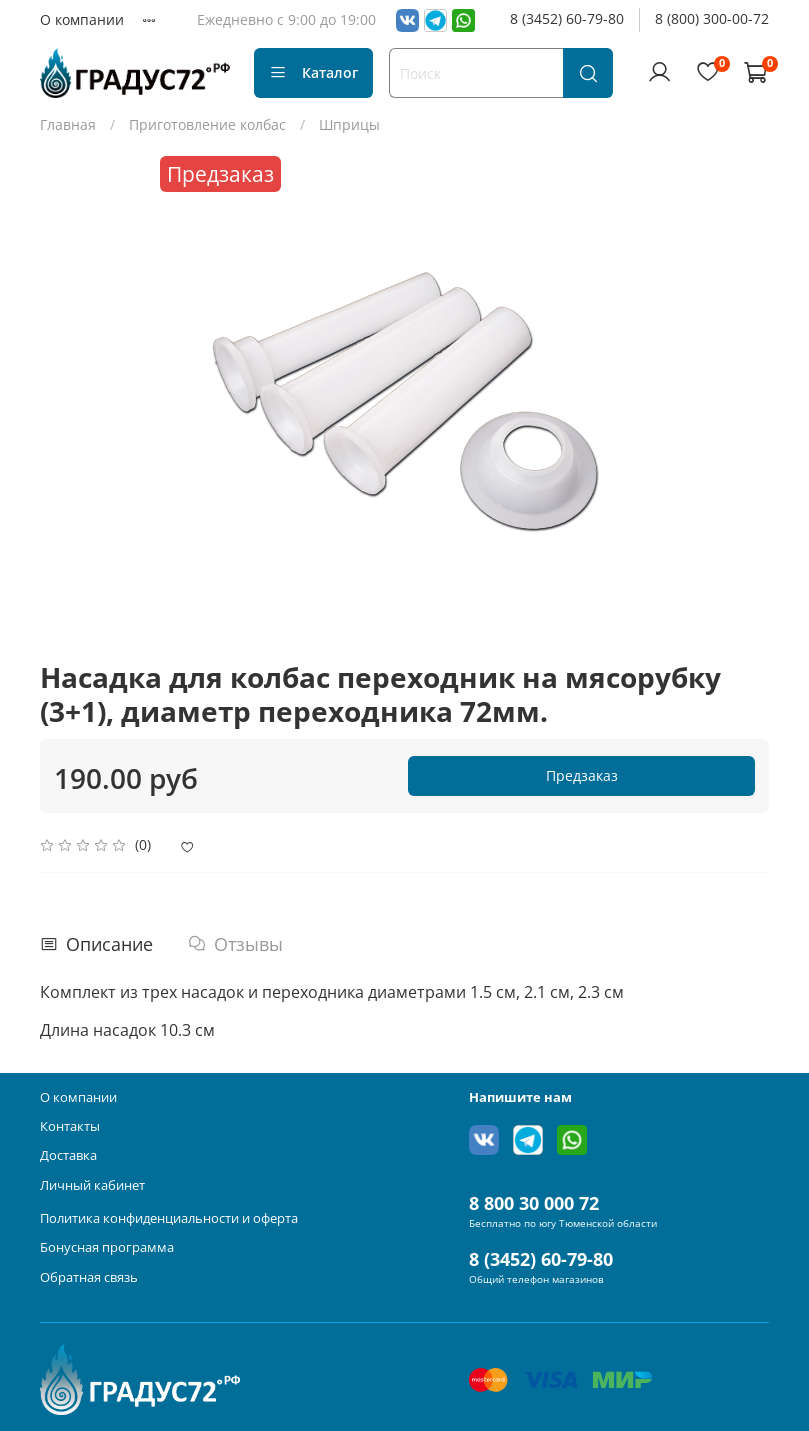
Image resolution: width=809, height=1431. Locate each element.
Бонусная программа (107, 1247)
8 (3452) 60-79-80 (567, 18)
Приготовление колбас (207, 124)
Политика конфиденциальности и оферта (169, 1218)
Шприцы (349, 124)
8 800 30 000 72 (534, 1203)
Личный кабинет (92, 1185)
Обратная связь (89, 1277)
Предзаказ (582, 775)
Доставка (68, 1155)
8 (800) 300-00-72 (712, 18)
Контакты (70, 1126)
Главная (68, 124)
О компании (82, 19)
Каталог (313, 72)
